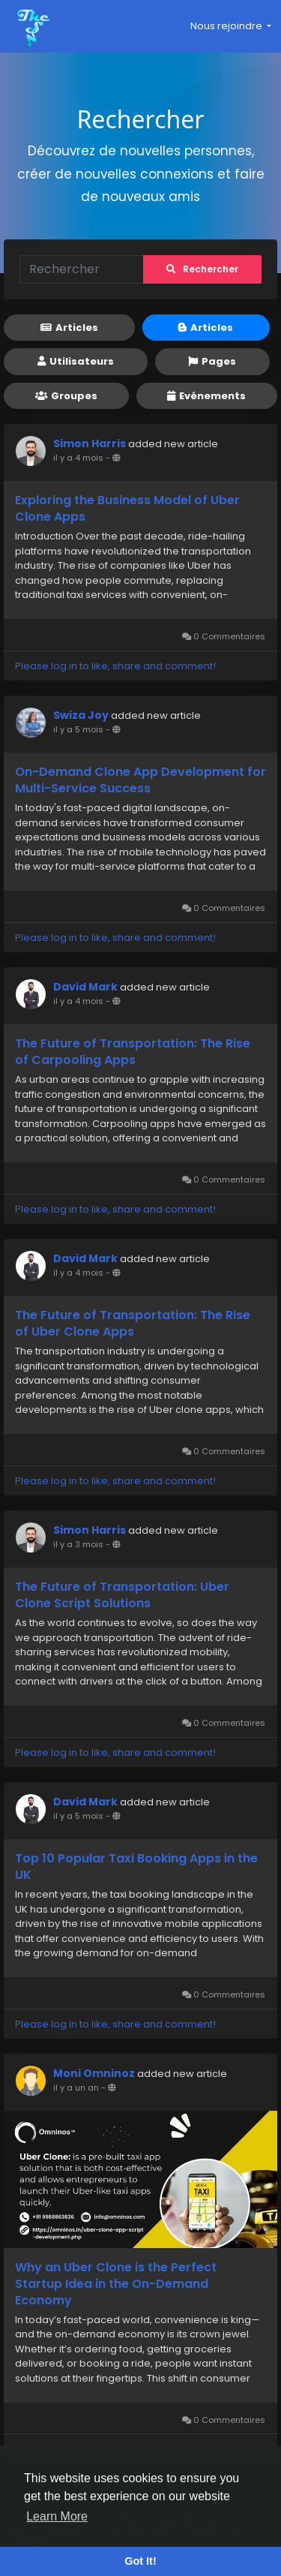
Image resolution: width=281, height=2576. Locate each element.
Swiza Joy (81, 715)
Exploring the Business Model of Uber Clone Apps (127, 508)
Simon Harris (89, 443)
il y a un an (76, 2088)
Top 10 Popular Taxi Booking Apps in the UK (136, 1866)
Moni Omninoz (94, 2073)
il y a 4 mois (78, 458)
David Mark (85, 986)
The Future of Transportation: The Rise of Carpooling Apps (132, 1052)
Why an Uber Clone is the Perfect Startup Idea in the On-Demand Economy (116, 2284)
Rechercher (202, 269)
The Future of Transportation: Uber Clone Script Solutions (122, 1595)
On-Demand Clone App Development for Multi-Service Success (140, 780)
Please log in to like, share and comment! (115, 666)
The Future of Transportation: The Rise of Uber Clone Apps (132, 1323)
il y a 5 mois (78, 729)
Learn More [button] (57, 2516)
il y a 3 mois (78, 1544)
